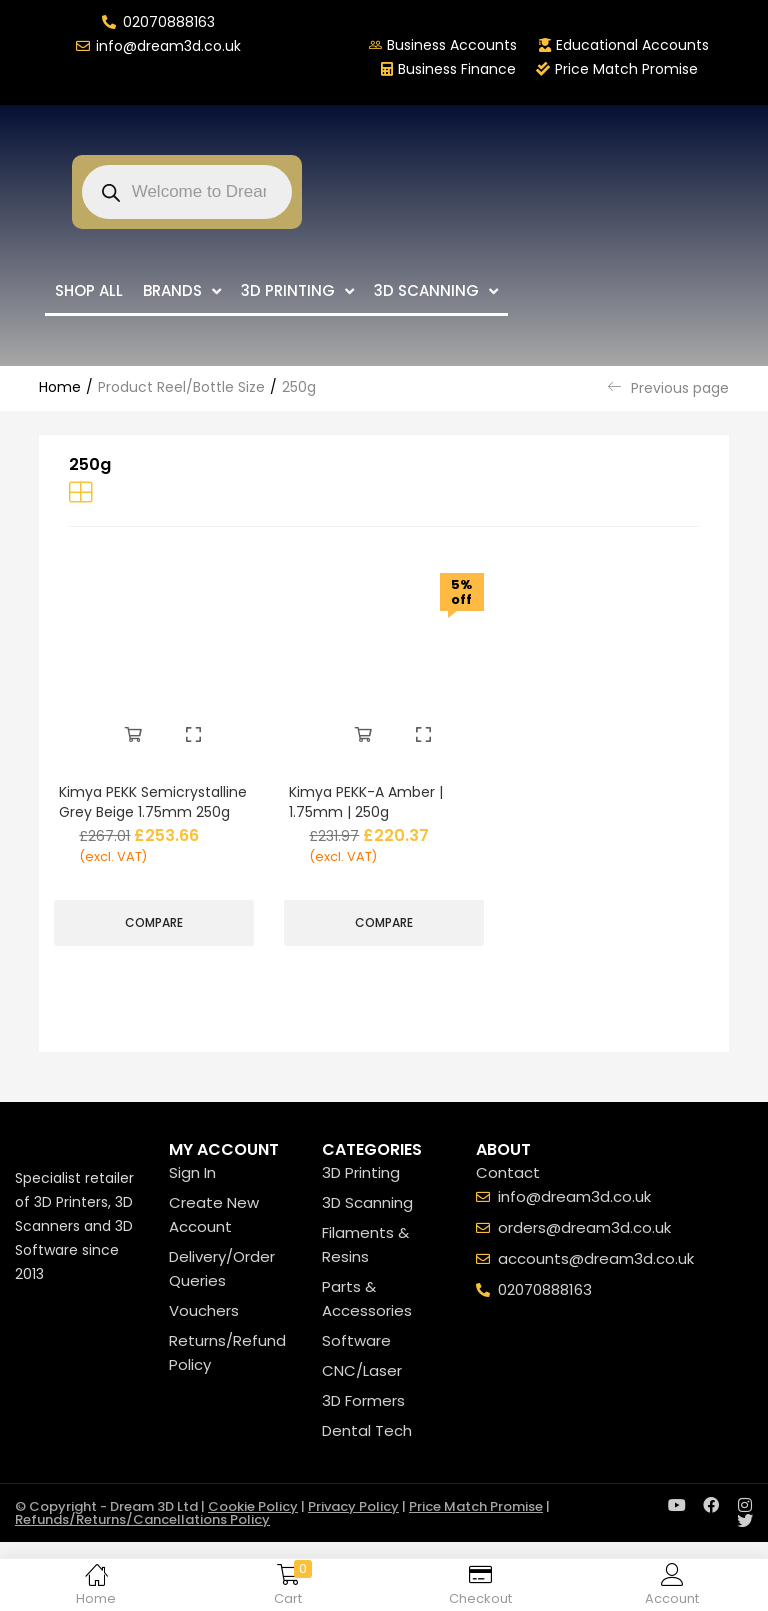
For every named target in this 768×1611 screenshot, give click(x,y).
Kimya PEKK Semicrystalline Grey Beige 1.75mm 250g (135, 810)
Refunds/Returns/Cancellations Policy (142, 1540)
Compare (154, 939)
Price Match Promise (476, 1527)
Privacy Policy (353, 1527)
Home (60, 387)
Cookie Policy (253, 1527)
